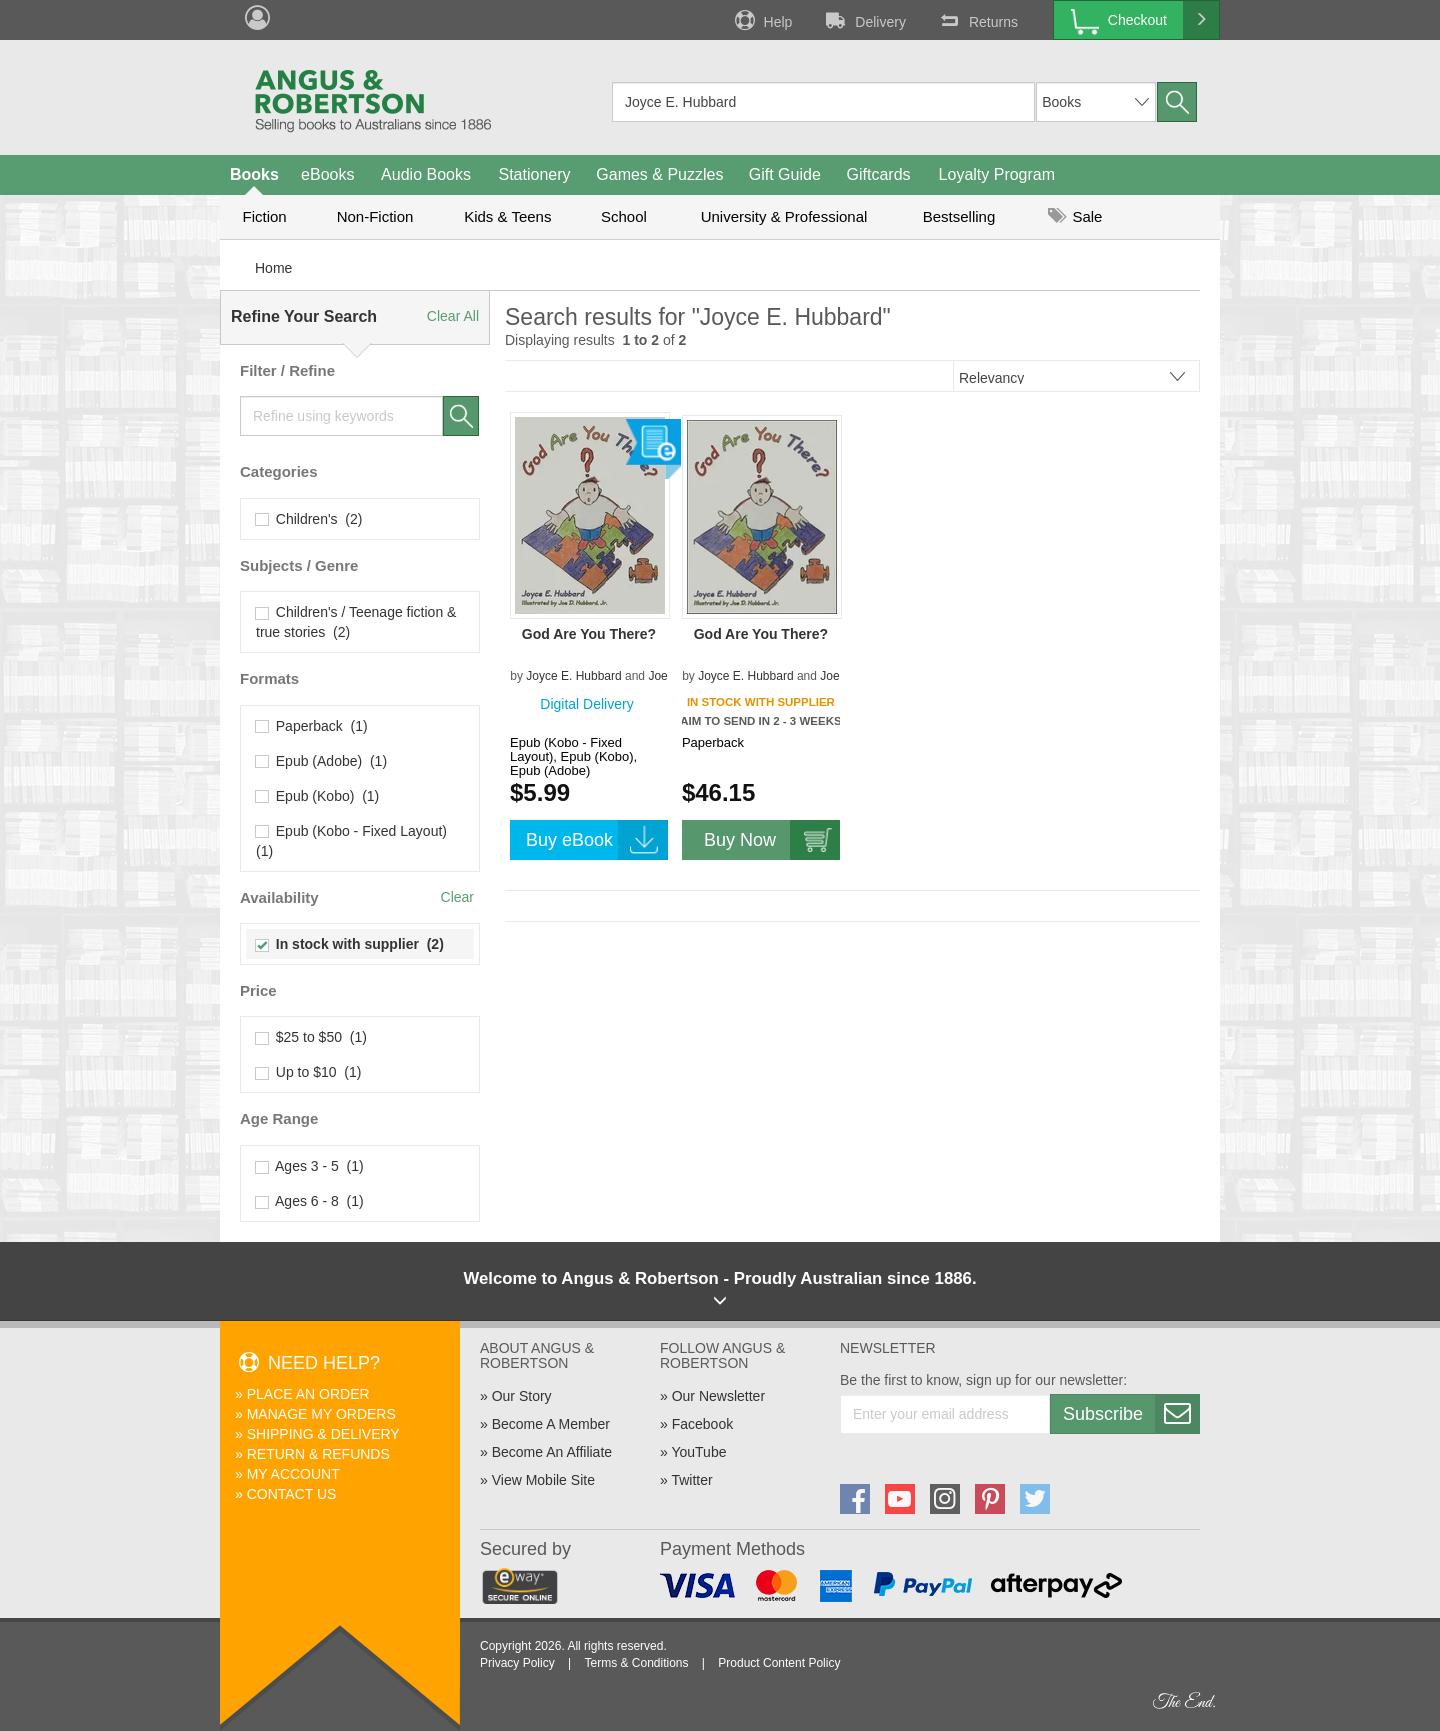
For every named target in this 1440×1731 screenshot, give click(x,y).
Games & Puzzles (659, 174)
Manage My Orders (321, 1414)
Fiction (264, 216)
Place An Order (308, 1394)
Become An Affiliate (552, 1452)
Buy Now (772, 840)
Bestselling (959, 216)
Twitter (691, 1480)
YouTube (698, 1452)
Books (254, 174)
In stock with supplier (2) (350, 944)
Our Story (522, 1396)
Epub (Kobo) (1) (317, 796)
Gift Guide (785, 174)
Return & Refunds (318, 1454)
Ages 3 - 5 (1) (310, 1166)
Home (273, 268)
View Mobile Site (543, 1480)
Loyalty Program (997, 174)
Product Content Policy (779, 1663)
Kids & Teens (507, 216)
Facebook (702, 1424)
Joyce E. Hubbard (573, 676)
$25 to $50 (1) (311, 1037)
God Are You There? (589, 634)
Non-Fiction (375, 216)
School (624, 216)
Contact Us (292, 1494)
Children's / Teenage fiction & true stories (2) (356, 622)
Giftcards (879, 174)
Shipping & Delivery (323, 1434)
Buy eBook (597, 840)
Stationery (534, 174)
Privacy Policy (517, 1663)
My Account (293, 1474)
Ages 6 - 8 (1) (310, 1201)
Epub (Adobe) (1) (321, 761)
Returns (977, 20)
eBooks (327, 174)
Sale (1075, 216)
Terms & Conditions (636, 1663)
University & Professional (784, 216)
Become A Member (551, 1424)
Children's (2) (309, 519)
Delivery (864, 20)
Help (762, 20)
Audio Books (426, 174)
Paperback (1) (312, 726)
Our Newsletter (718, 1396)
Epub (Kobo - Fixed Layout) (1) (353, 841)
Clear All (453, 316)
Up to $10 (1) (308, 1072)
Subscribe (1131, 1414)
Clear (457, 897)
